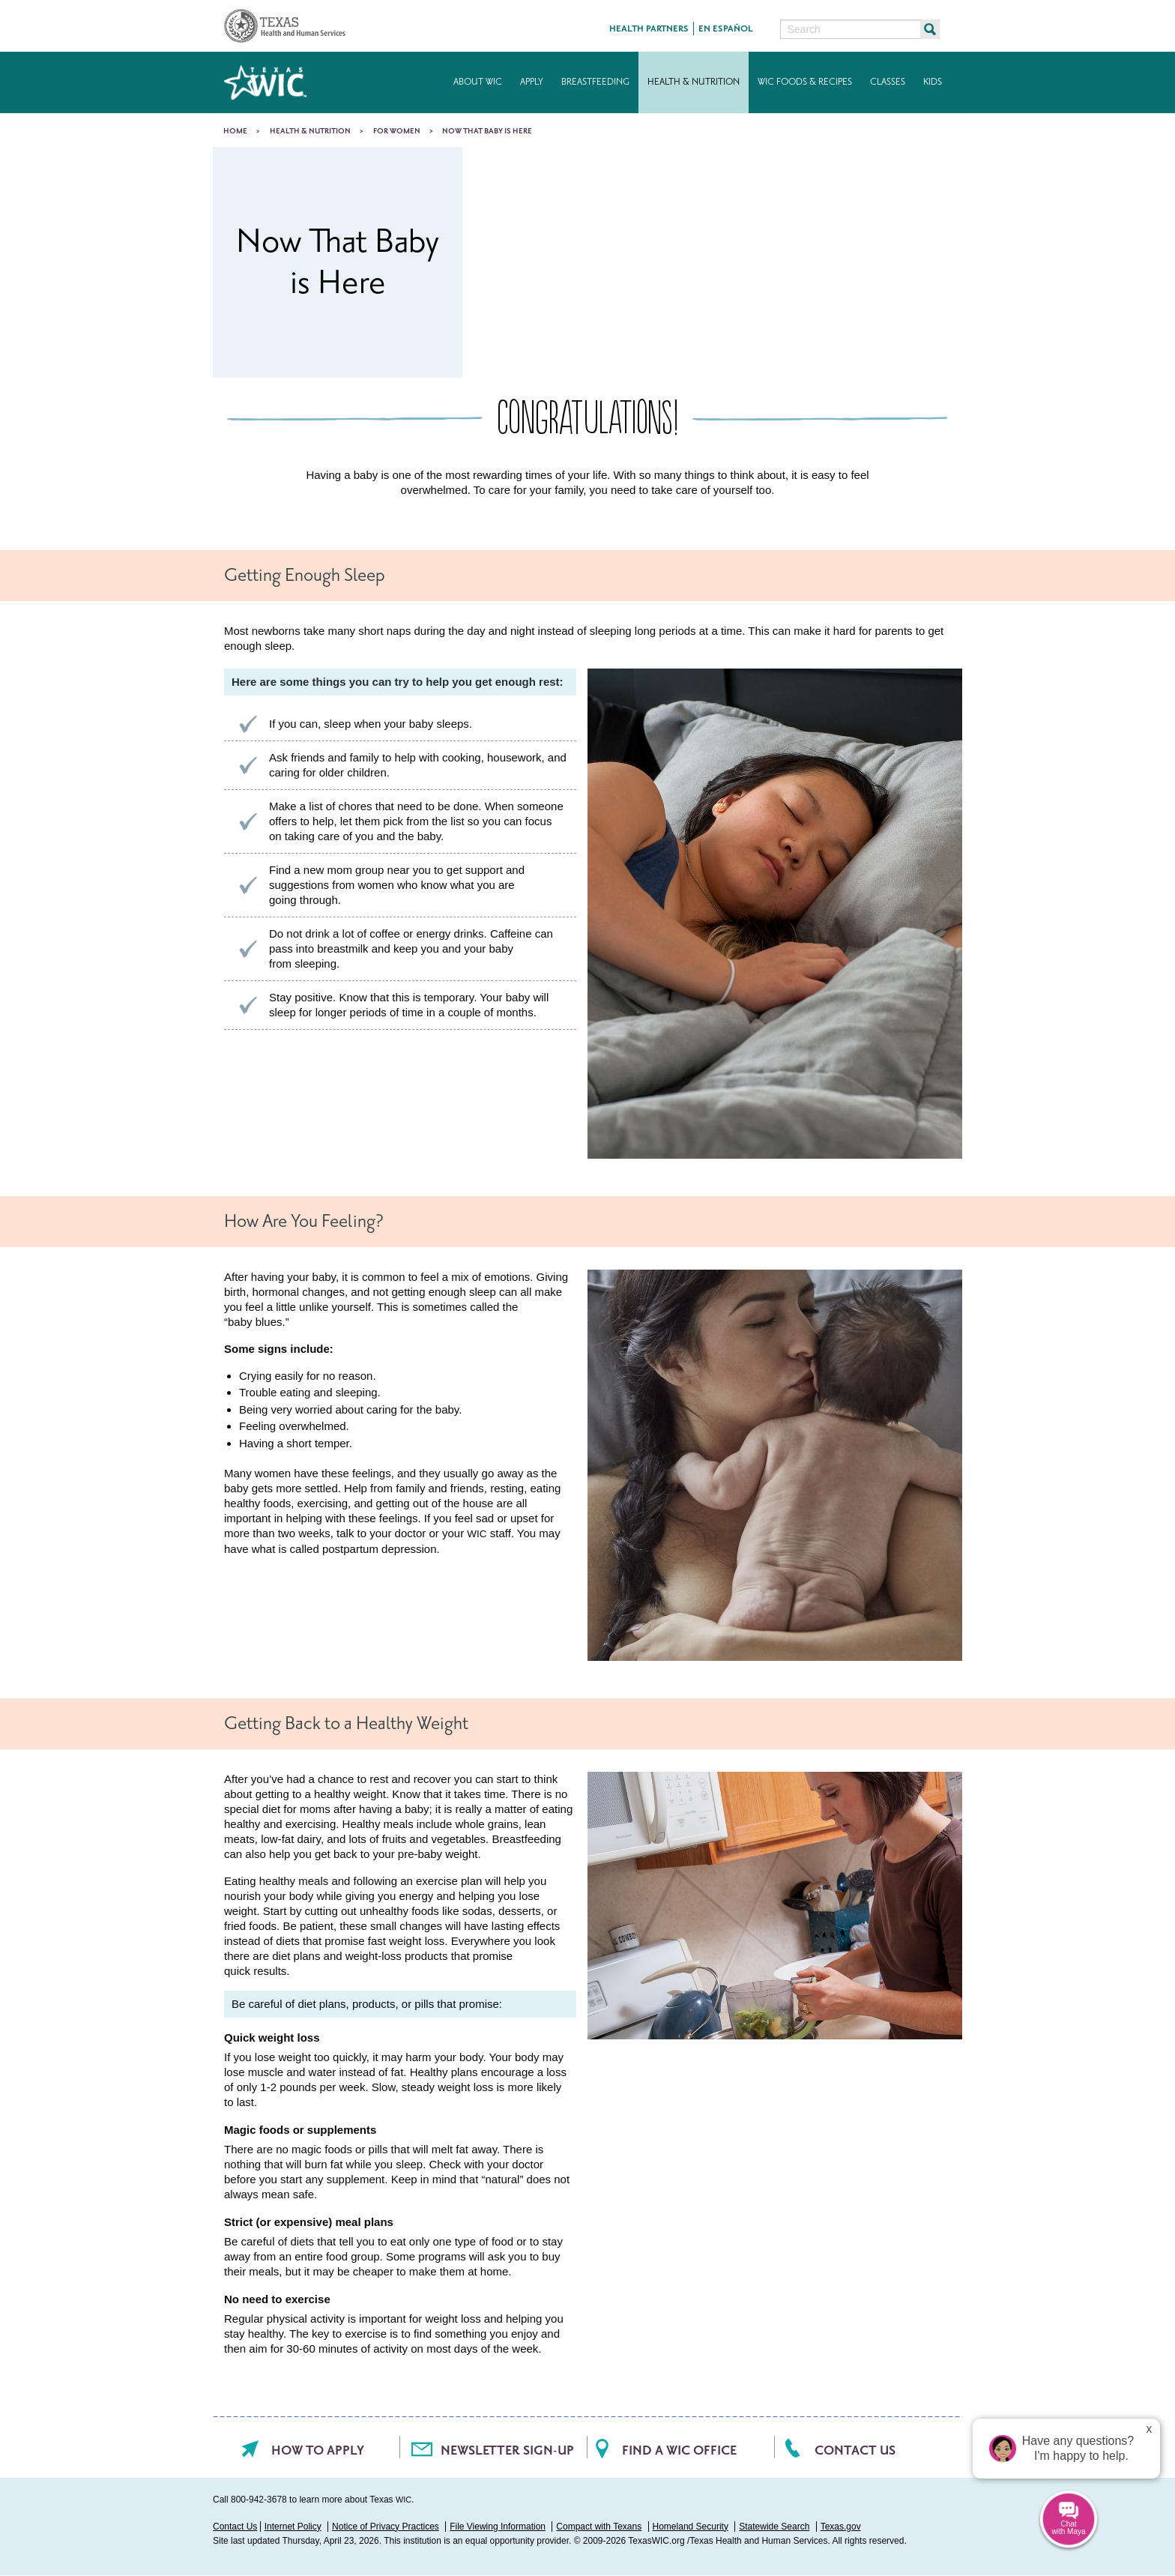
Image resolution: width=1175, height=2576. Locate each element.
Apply (531, 82)
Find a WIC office (679, 2450)
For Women (396, 131)
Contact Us (855, 2450)
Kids (932, 82)
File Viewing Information (498, 2526)
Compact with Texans (598, 2526)
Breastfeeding (595, 82)
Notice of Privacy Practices (385, 2526)
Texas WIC (265, 82)
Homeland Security (690, 2526)
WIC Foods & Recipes (805, 82)
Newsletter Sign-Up (507, 2450)
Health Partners (649, 28)
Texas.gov (841, 2526)
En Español (725, 28)
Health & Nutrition (693, 82)
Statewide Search (774, 2526)
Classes (887, 82)
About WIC (477, 82)
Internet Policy (293, 2526)
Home (235, 131)
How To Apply (317, 2450)
